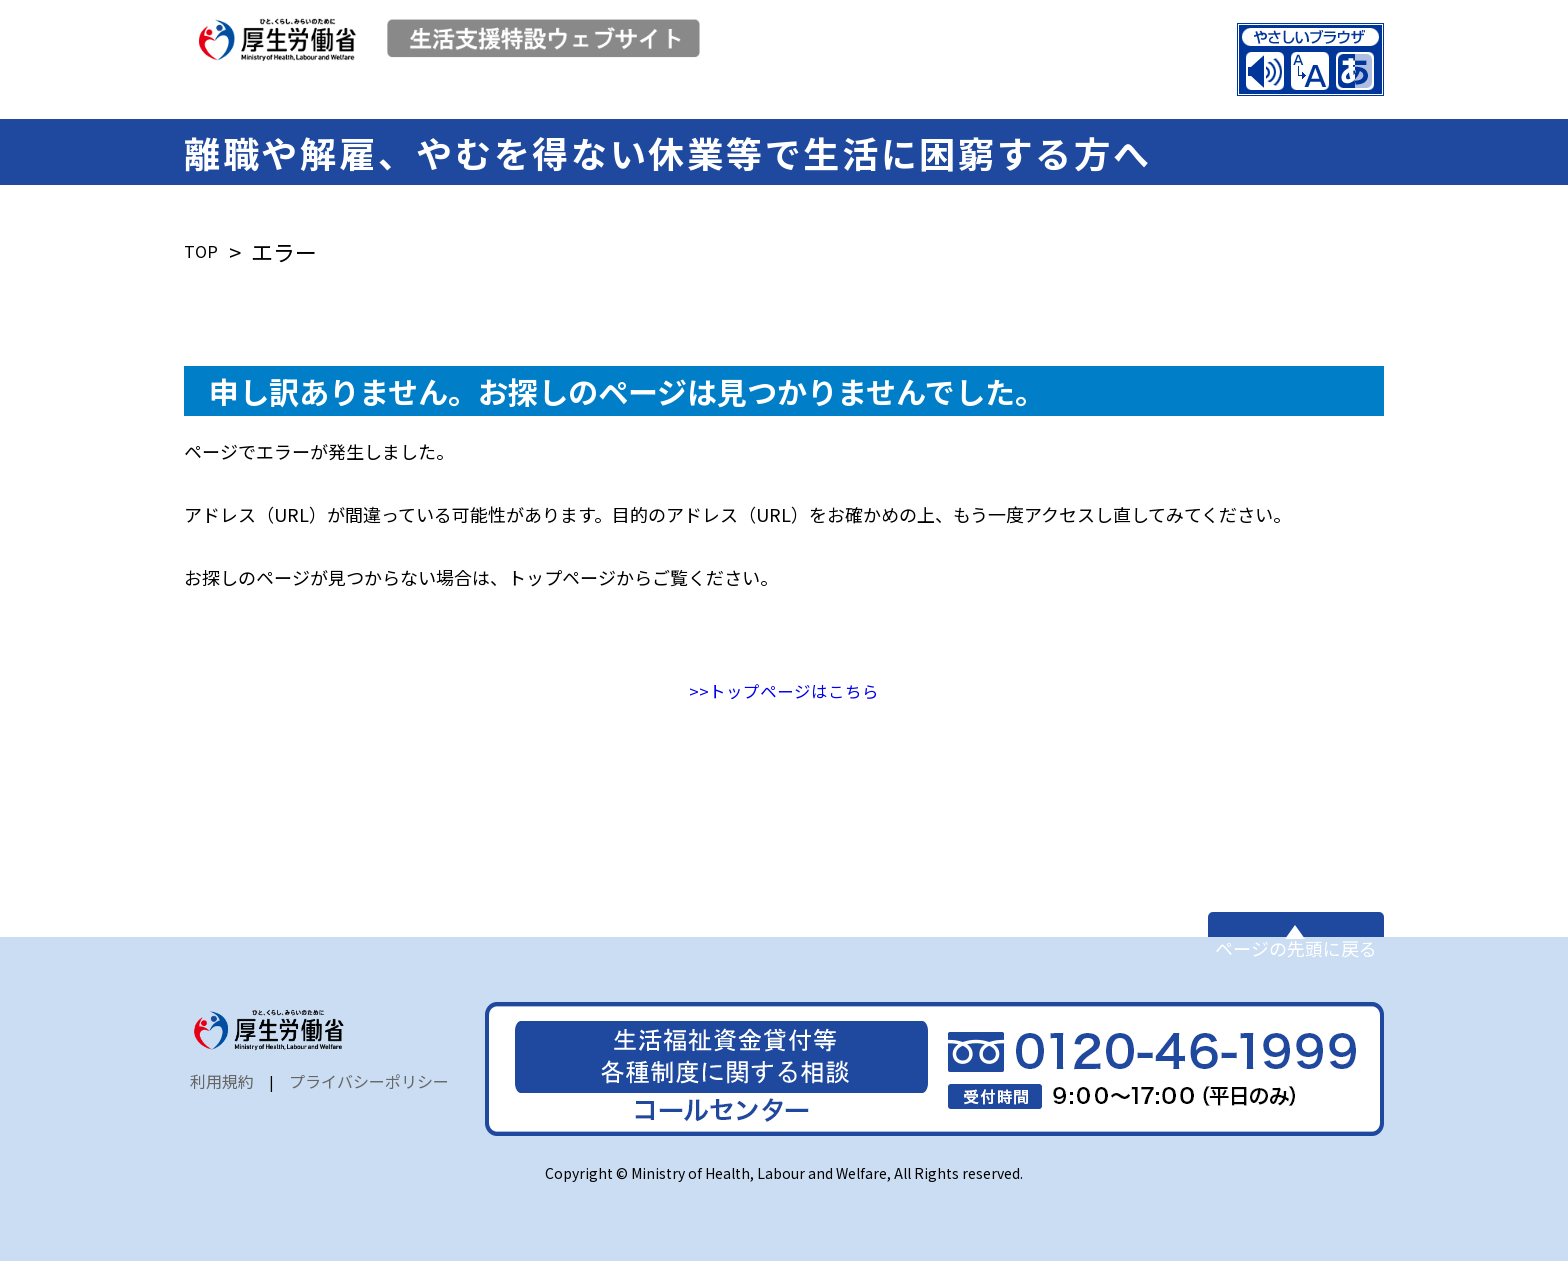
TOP (205, 238)
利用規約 (222, 1100)
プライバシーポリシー (369, 1100)
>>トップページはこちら (784, 677)
